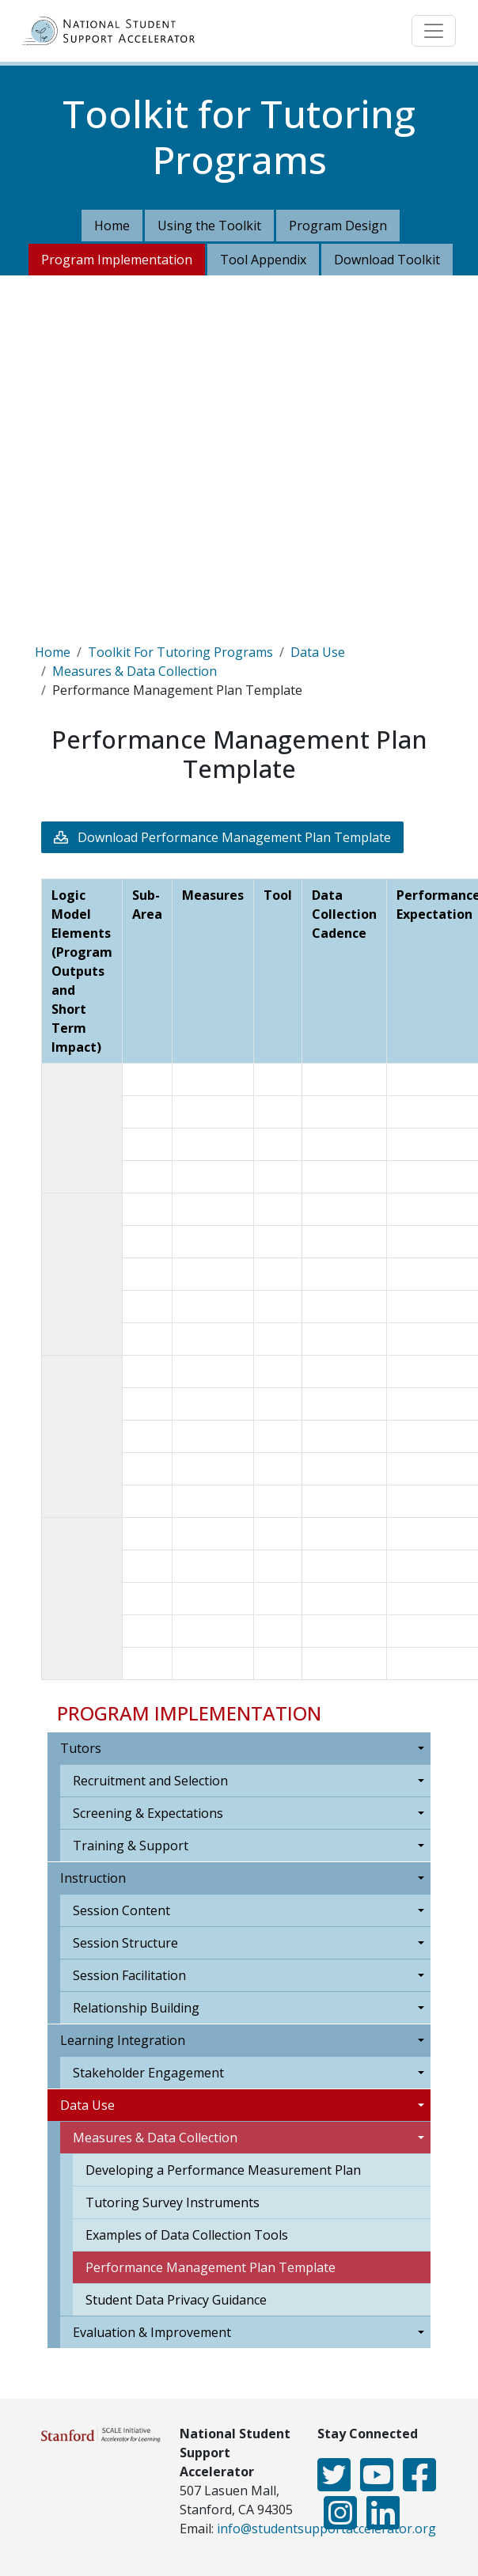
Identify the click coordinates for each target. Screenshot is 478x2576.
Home (112, 225)
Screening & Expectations (148, 1813)
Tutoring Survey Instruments (172, 2202)
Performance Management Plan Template (210, 2267)
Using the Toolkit (209, 225)
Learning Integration (122, 2040)
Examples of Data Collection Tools (186, 2235)
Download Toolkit (387, 259)
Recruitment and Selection (150, 1780)
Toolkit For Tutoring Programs (180, 652)
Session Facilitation (129, 1975)
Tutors (80, 1748)
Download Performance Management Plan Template (234, 837)
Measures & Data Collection (134, 671)
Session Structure (125, 1943)
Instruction (93, 1878)
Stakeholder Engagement (148, 2072)
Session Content (121, 1910)
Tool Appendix (263, 259)
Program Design (338, 225)
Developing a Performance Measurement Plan (223, 2170)
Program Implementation (116, 259)
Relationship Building (136, 2007)
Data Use (317, 652)
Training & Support (130, 1845)
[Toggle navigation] (434, 31)
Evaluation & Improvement (152, 2332)
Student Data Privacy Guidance (176, 2300)
